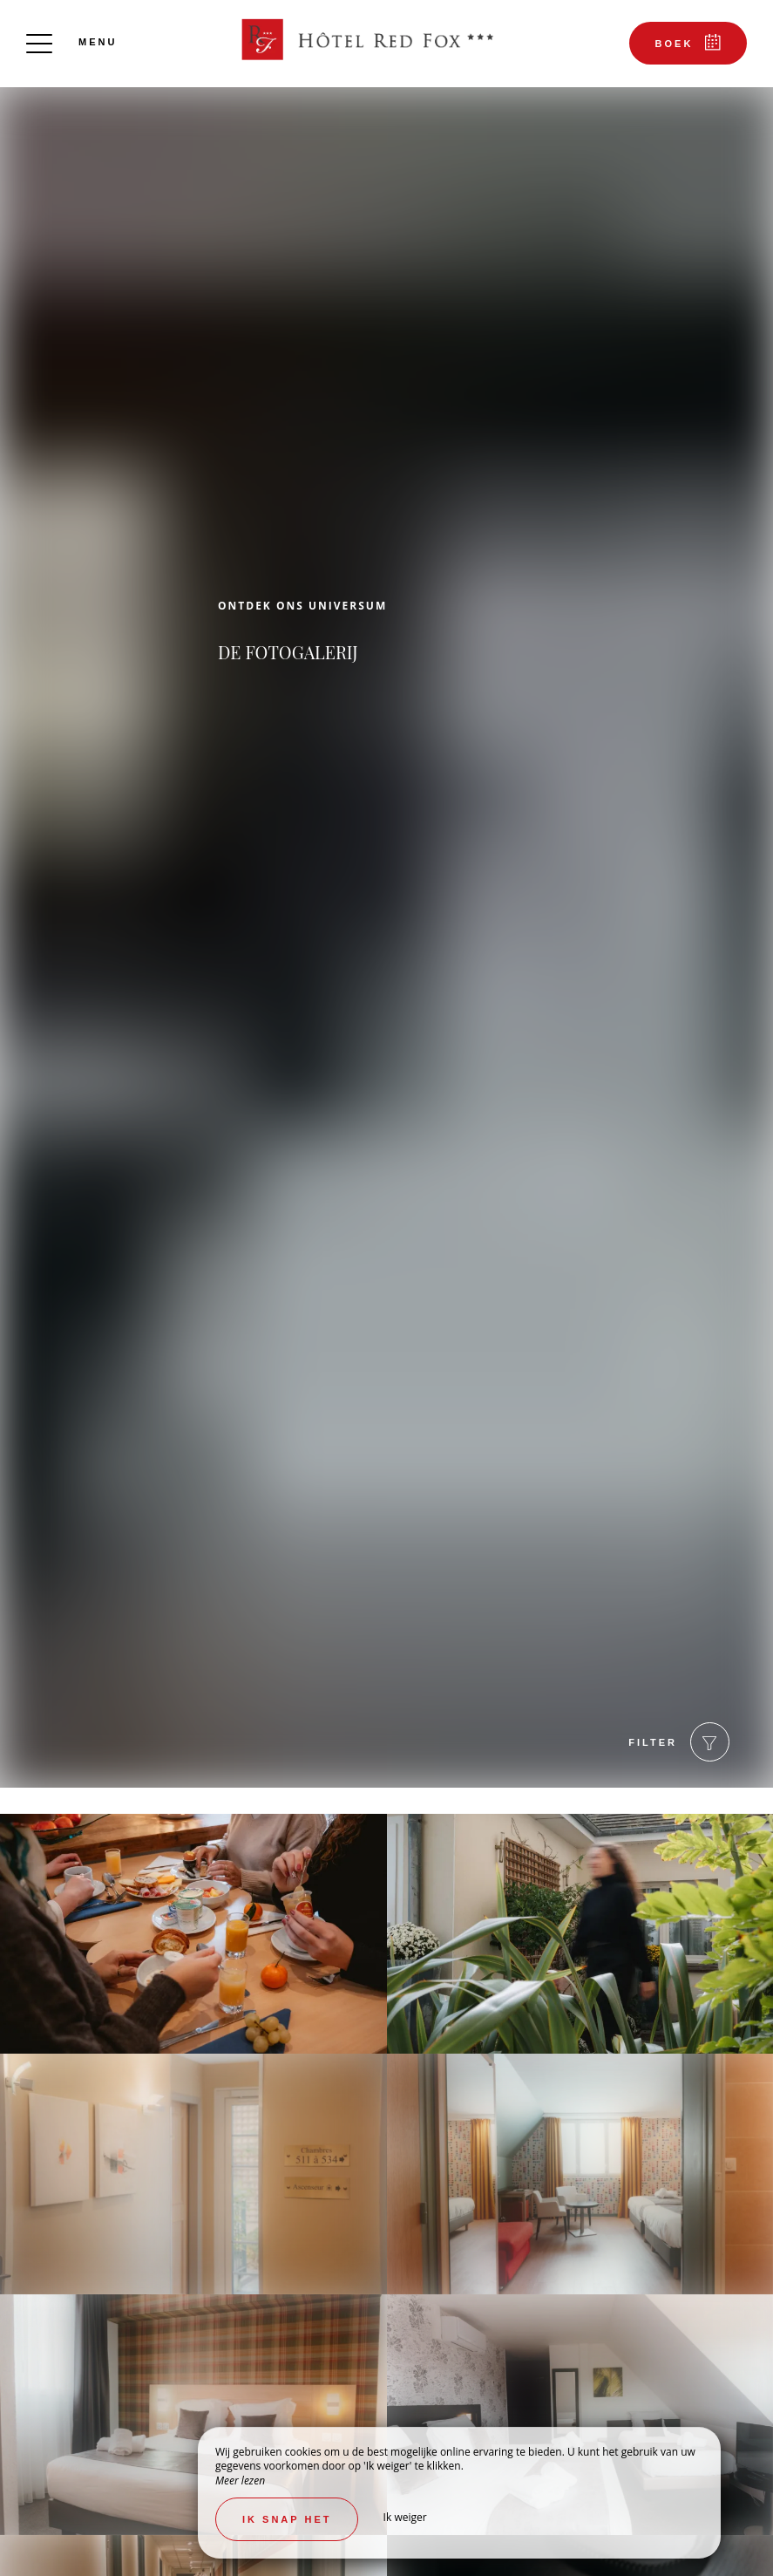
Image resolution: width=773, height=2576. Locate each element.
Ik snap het (286, 2519)
